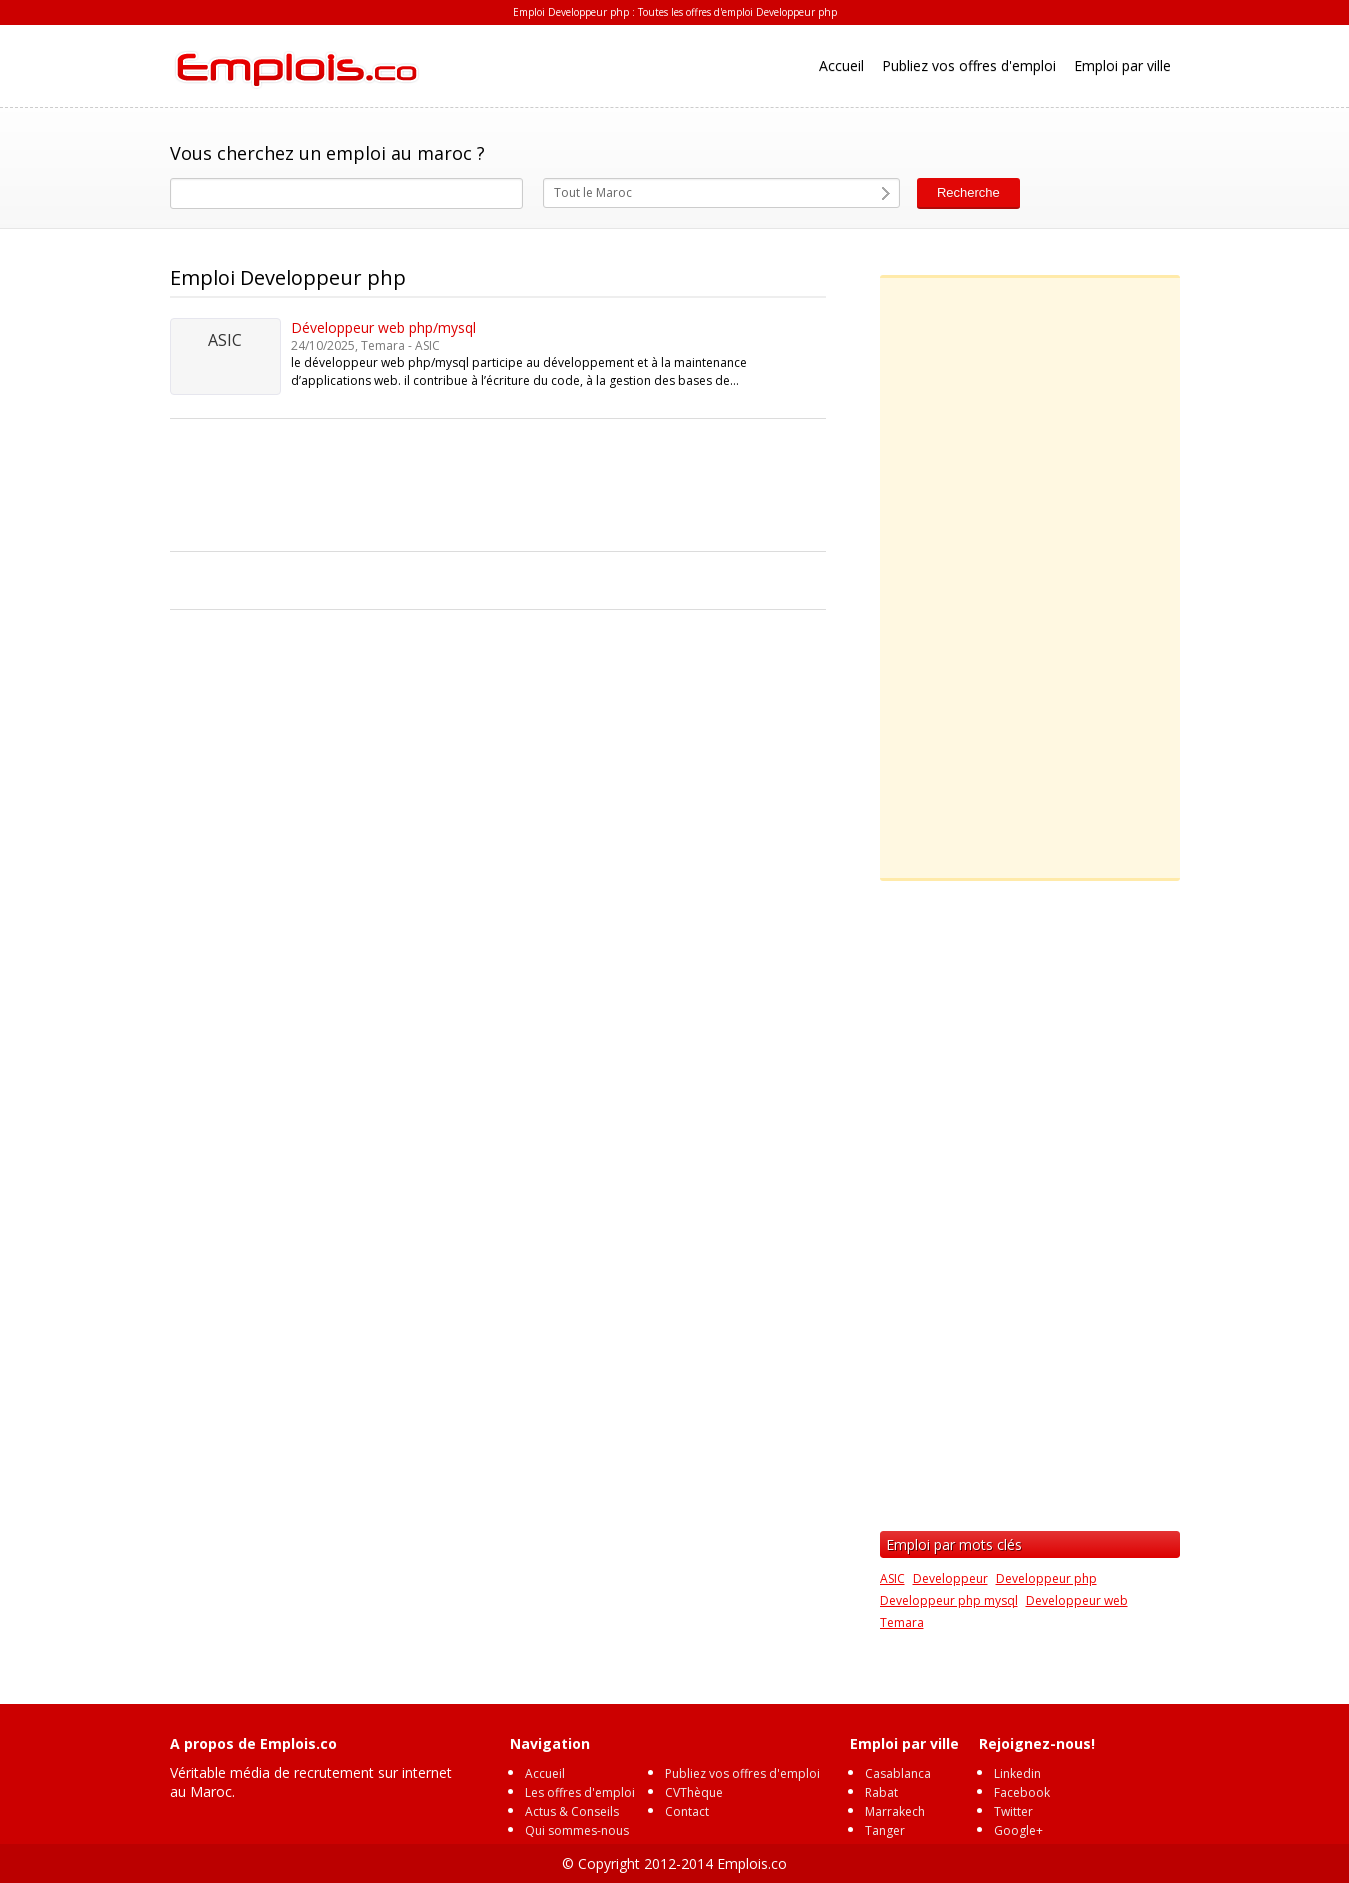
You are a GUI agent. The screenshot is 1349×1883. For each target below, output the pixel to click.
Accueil (841, 65)
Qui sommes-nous (577, 1830)
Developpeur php (1046, 1578)
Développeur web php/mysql (383, 327)
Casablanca (898, 1773)
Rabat (881, 1792)
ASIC (892, 1578)
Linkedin (1017, 1773)
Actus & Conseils (572, 1811)
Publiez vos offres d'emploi (969, 65)
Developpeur (950, 1578)
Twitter (1013, 1811)
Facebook (1022, 1792)
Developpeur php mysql (949, 1600)
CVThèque (694, 1792)
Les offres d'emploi (580, 1792)
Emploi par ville (1122, 65)
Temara (902, 1622)
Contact (687, 1811)
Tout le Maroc (593, 192)
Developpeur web (1077, 1600)
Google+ (1018, 1830)
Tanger (885, 1830)
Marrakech (895, 1811)
